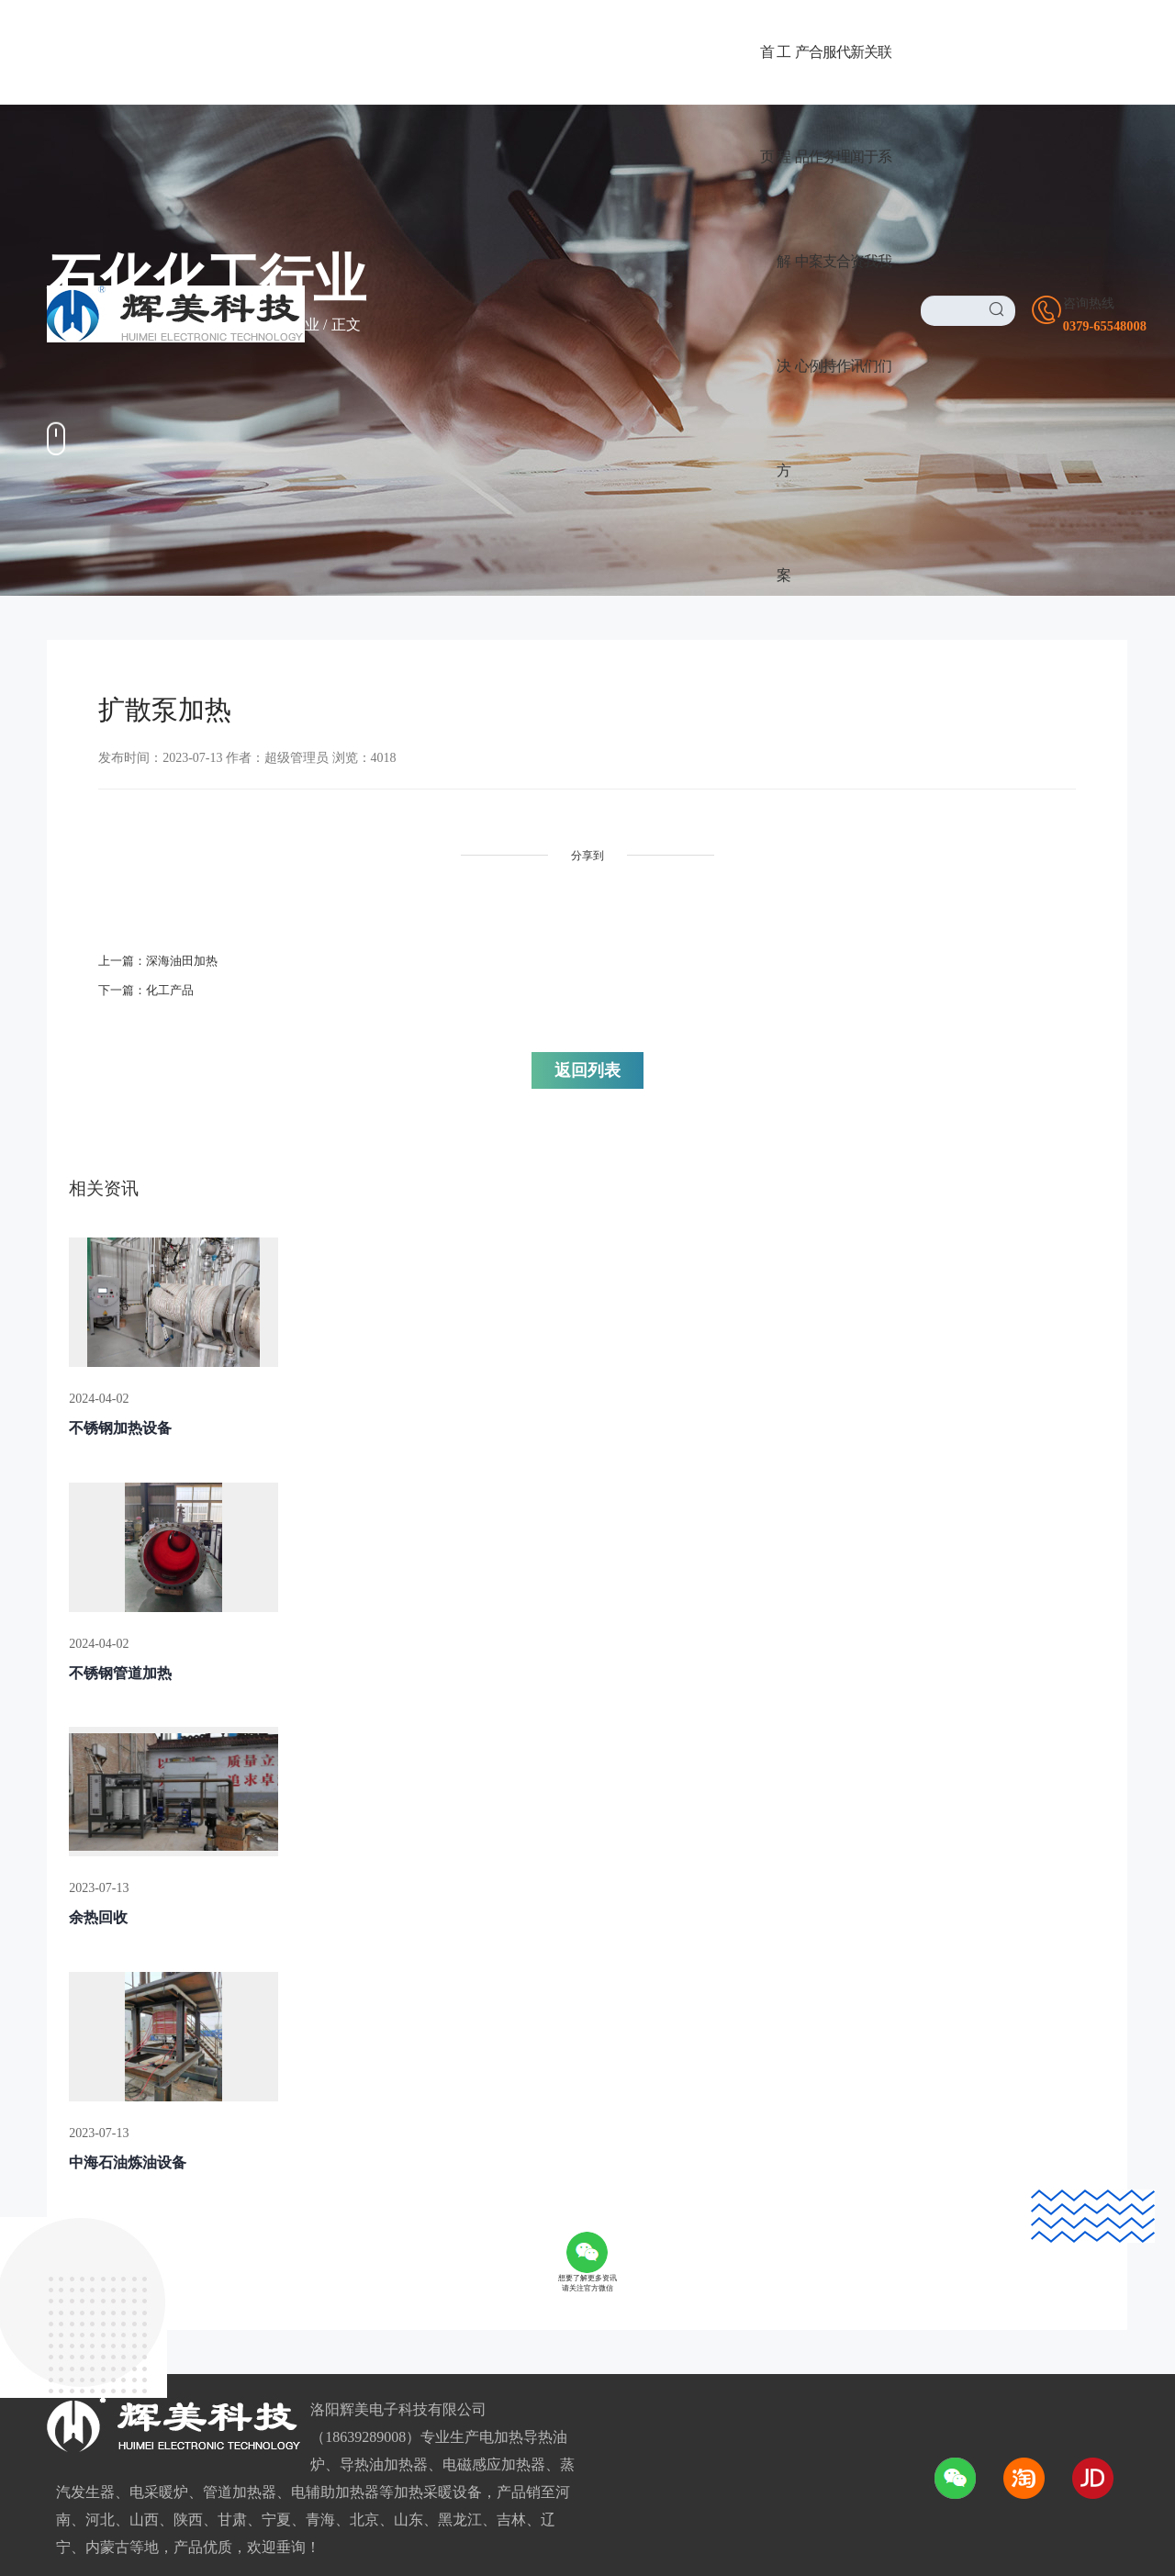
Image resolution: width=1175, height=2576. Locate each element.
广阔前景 (314, 2173)
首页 (135, 324)
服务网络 (314, 2320)
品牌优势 (314, 2203)
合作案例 (191, 324)
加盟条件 (314, 2232)
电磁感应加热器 (98, 2232)
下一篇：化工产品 (149, 982)
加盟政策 (314, 2261)
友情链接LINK (88, 2537)
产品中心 (89, 2137)
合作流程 (314, 2291)
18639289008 (838, 2242)
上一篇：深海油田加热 (162, 953)
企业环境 (550, 2261)
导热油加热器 (91, 2173)
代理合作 (327, 2137)
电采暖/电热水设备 (107, 2203)
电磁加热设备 (91, 2261)
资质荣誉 (550, 2232)
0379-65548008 (847, 2207)
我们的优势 (558, 2291)
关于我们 (563, 2137)
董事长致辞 (558, 2203)
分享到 (449, 855)
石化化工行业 (275, 324)
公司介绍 (550, 2173)
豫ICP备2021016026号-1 (674, 2462)
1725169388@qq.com (875, 2310)
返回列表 (688, 964)
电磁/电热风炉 (93, 2291)
